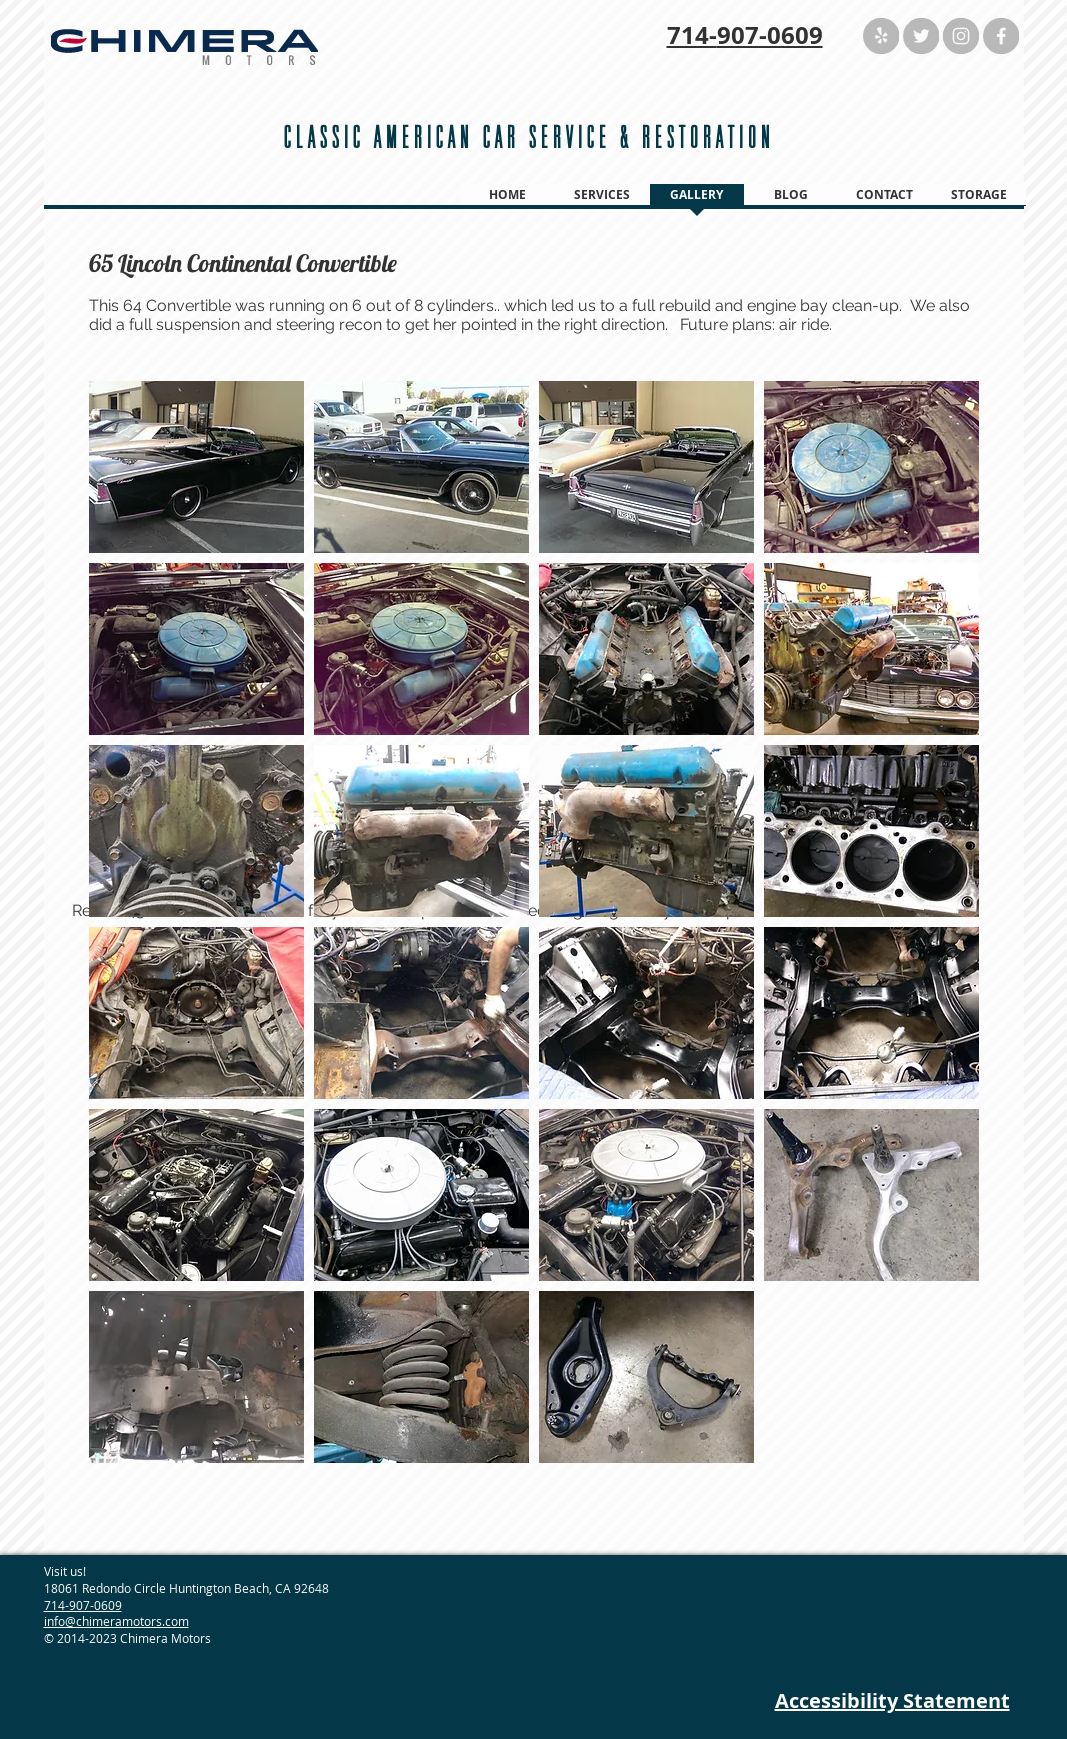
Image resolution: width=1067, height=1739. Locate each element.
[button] (196, 467)
